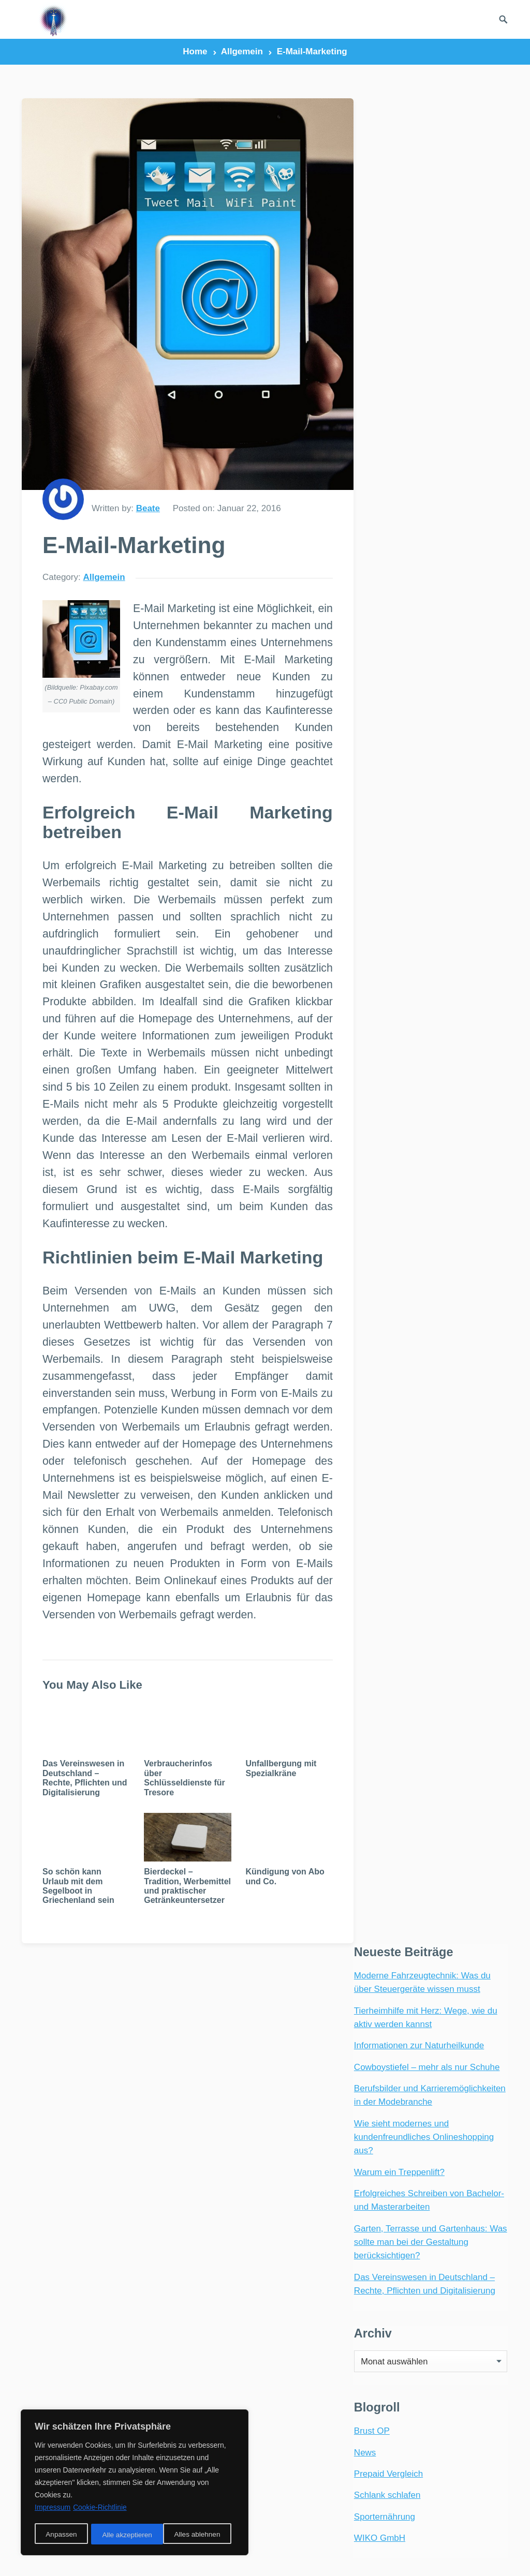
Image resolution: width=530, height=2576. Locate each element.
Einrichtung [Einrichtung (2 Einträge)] (304, 2097)
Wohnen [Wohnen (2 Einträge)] (296, 2511)
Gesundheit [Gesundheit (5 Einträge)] (303, 2213)
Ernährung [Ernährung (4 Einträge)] (302, 2130)
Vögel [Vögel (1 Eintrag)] (356, 2494)
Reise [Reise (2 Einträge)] (291, 2362)
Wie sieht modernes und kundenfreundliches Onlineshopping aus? (423, 290)
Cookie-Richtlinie (100, 2509)
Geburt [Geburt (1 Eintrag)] (341, 2163)
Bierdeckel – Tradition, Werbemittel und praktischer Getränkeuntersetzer (179, 1920)
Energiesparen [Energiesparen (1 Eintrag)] (309, 2114)
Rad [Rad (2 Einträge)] (288, 2345)
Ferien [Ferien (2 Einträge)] (293, 2147)
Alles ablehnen (125, 2535)
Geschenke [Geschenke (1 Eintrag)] (302, 2180)
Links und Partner (332, 2556)
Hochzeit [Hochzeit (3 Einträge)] (298, 2263)
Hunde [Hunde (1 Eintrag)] (345, 2263)
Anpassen (61, 2535)
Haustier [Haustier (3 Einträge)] (298, 2229)
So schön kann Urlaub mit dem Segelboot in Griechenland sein (78, 1915)
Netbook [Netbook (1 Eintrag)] (297, 2312)
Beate (148, 489)
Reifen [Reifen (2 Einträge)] (325, 2345)
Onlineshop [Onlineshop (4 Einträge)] (303, 2329)
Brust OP (371, 585)
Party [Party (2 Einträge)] (354, 2329)
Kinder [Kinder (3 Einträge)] (337, 2279)
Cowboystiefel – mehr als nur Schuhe (426, 220)
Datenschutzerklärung (469, 2556)
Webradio (51, 2201)
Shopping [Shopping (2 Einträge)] (298, 2379)
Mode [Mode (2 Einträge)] (291, 2296)
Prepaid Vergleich (387, 628)
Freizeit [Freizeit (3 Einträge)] (339, 2147)
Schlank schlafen (386, 649)
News (364, 606)
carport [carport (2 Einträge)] (297, 2080)
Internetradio (78, 2229)
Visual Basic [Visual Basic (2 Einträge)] (303, 2494)
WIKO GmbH (378, 692)
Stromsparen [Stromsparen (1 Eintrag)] (306, 2412)
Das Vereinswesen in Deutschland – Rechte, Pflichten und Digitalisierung (83, 1809)
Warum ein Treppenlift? (398, 325)
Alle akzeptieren (199, 2535)
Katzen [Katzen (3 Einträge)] (293, 2279)
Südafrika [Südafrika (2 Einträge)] (300, 2428)
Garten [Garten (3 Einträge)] (294, 2163)
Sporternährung (383, 670)
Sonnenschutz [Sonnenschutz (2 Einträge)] (308, 2395)
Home (195, 51)
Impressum (397, 2556)
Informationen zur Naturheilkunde (418, 199)
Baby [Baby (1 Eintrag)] (327, 2064)
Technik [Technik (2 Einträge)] (352, 2428)
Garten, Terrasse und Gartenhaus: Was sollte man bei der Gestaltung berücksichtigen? (429, 395)
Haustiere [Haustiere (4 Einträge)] (300, 2246)
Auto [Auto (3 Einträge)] (290, 2064)
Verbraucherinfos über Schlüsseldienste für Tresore (179, 1809)
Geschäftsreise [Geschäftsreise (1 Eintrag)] (311, 2196)
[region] (134, 2483)
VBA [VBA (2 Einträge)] (333, 2478)
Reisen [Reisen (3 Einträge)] (331, 2362)
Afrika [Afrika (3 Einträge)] (293, 2047)
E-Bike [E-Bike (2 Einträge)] (343, 2080)
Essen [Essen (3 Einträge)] (354, 2130)
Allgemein (242, 51)
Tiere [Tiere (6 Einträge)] (290, 2445)
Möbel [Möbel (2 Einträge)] (331, 2296)
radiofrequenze (125, 2556)
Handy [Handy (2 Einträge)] (355, 2213)
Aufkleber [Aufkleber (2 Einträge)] (343, 2047)
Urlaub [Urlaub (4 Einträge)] (294, 2478)
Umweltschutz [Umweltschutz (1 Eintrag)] (308, 2461)
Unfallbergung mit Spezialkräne (269, 1800)
